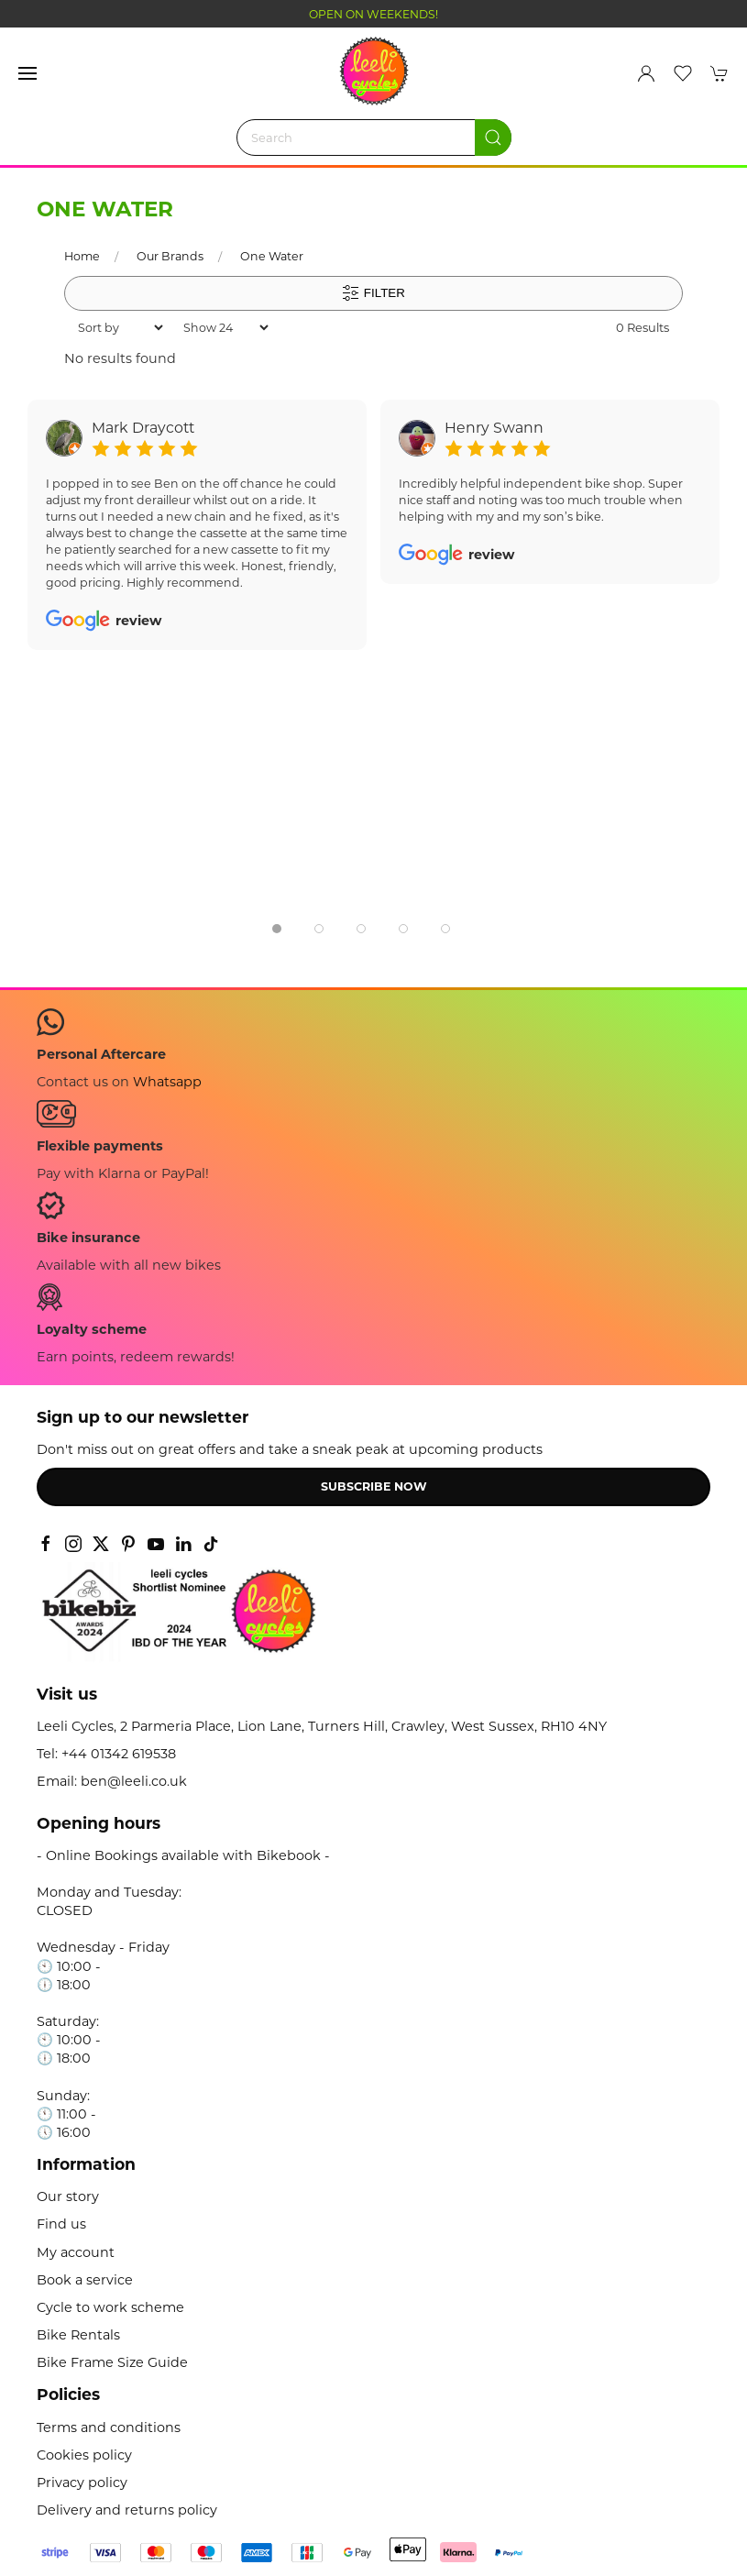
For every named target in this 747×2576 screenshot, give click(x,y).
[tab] (276, 928)
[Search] (373, 137)
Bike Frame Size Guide (112, 2362)
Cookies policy (84, 2455)
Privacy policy (82, 2482)
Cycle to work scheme (110, 2307)
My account (76, 2252)
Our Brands (170, 256)
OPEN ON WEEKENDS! (373, 14)
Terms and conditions (109, 2427)
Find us (61, 2224)
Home (82, 256)
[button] (27, 73)
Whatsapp (167, 1081)
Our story (68, 2196)
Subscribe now (374, 1486)
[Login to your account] (646, 73)
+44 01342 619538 (118, 1753)
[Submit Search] (493, 137)
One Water (271, 256)
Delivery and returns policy (127, 2510)
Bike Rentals (78, 2335)
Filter (373, 293)
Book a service (85, 2280)
